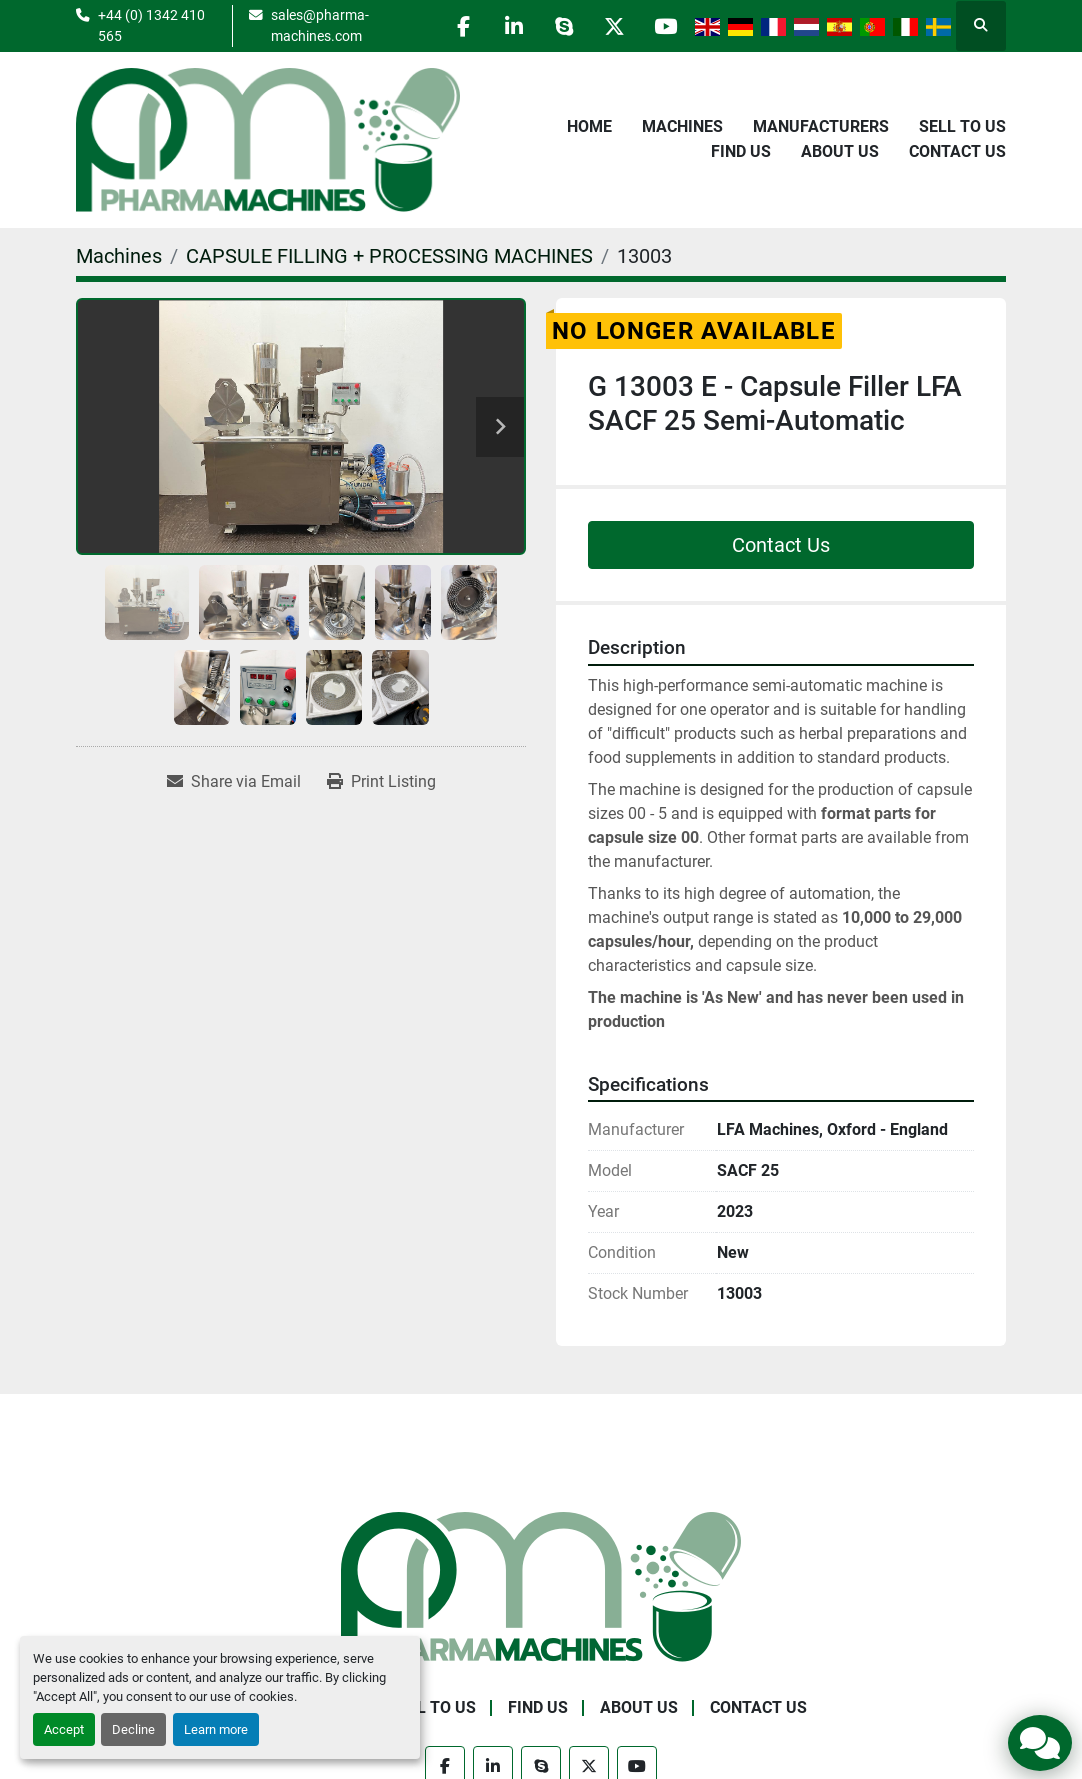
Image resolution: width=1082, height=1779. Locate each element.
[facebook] (461, 26)
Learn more (216, 1729)
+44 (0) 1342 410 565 (151, 25)
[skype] (563, 26)
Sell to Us (962, 126)
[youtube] (665, 26)
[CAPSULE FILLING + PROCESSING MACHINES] (389, 256)
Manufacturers (821, 126)
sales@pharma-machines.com (319, 25)
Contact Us (957, 151)
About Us (840, 151)
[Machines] (119, 256)
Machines (682, 126)
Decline (133, 1729)
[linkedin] (512, 26)
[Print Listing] (381, 782)
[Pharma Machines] (541, 1585)
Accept (64, 1729)
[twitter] (614, 26)
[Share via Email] (234, 782)
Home (589, 126)
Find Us (741, 151)
